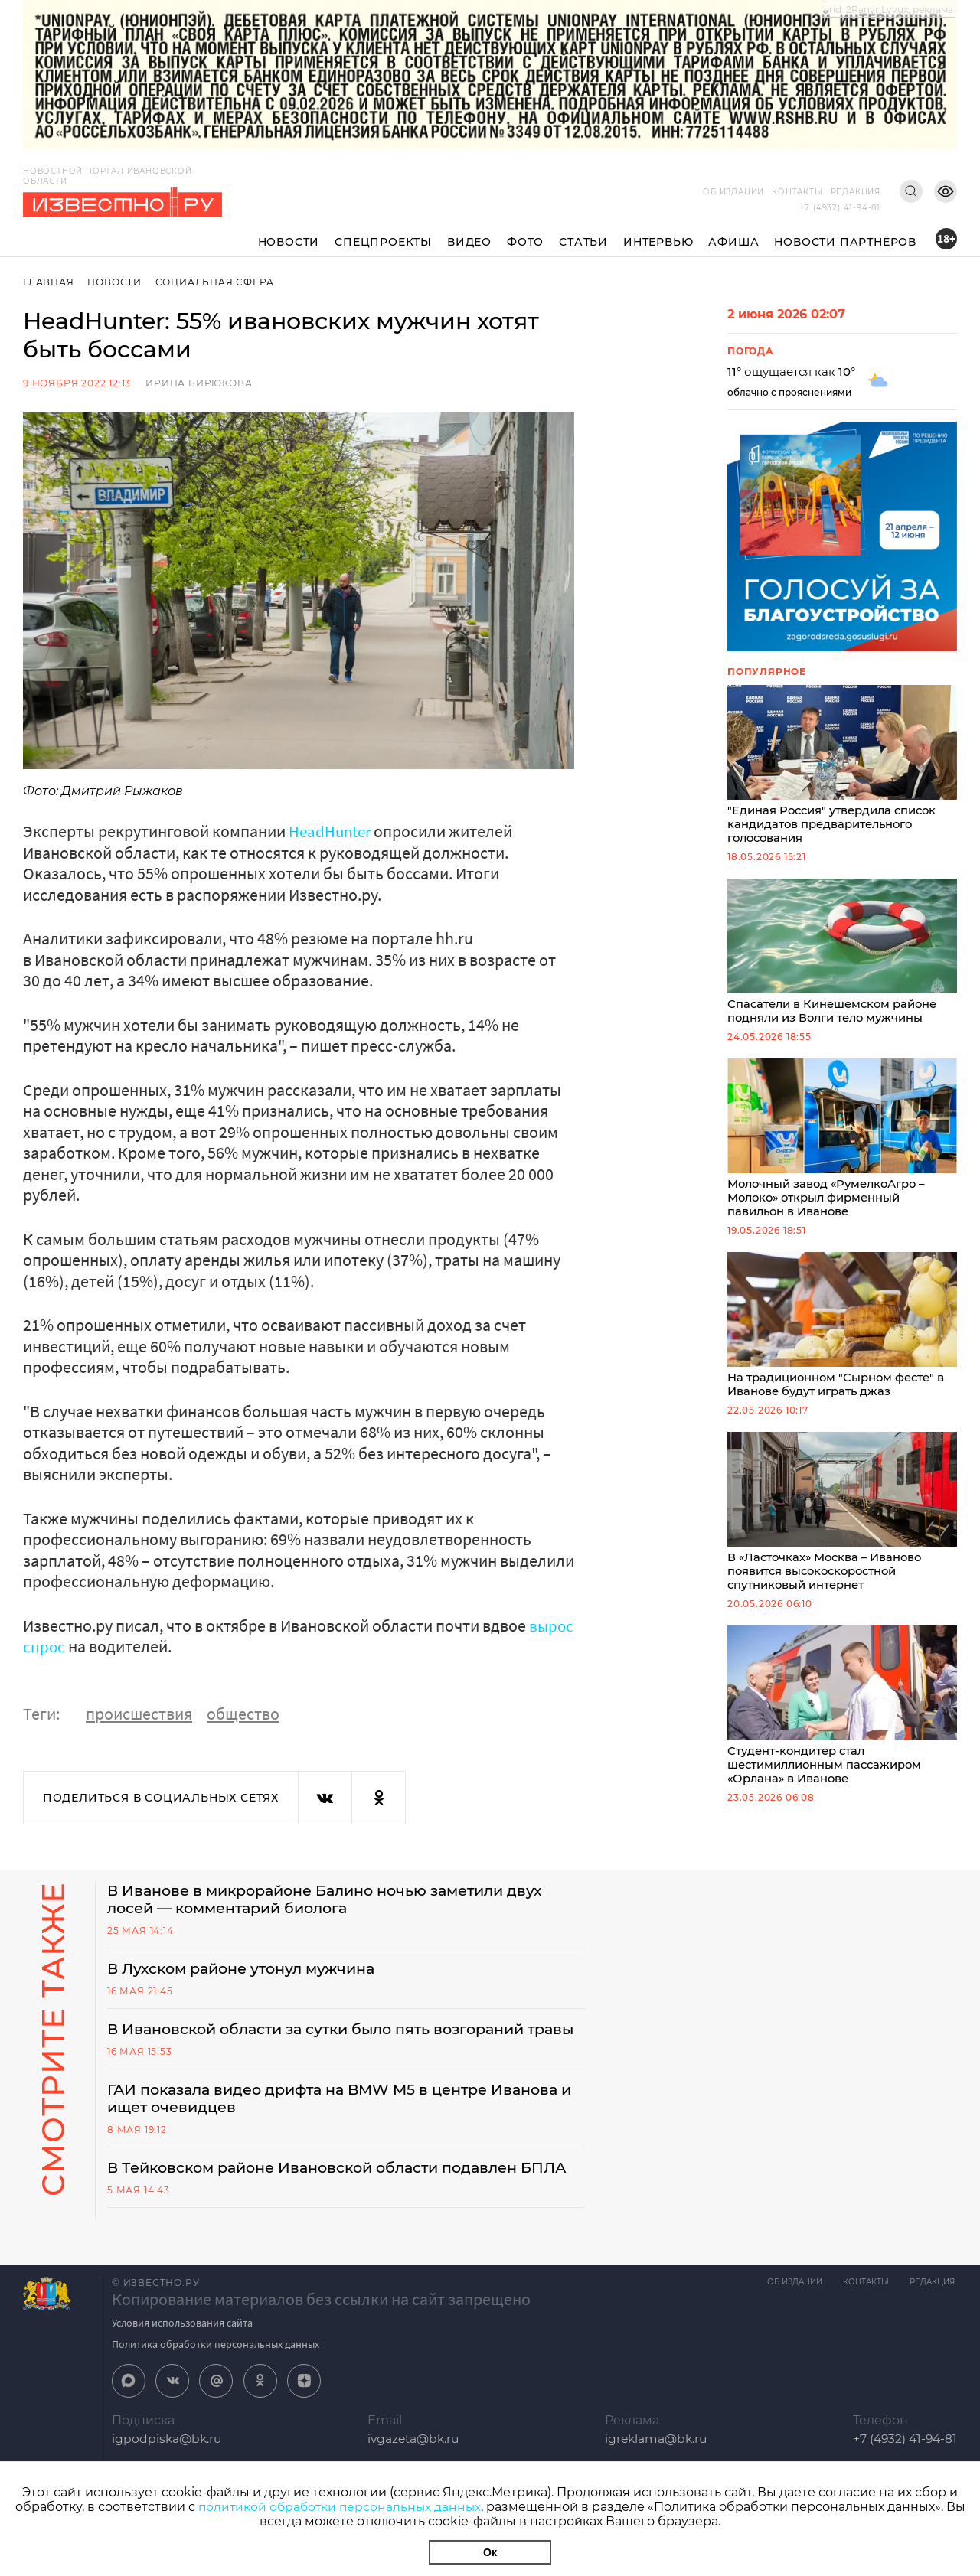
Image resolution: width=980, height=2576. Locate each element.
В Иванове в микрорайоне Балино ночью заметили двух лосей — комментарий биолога (337, 1899)
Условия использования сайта (182, 2364)
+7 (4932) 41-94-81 (840, 208)
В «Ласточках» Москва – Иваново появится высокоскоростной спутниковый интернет (842, 1521)
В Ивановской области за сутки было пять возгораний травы (327, 2040)
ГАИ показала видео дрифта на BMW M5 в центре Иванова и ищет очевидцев (345, 2120)
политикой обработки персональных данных (339, 2506)
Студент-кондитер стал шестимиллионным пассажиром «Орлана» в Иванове (842, 1716)
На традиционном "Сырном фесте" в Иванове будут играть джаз (842, 1332)
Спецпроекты (383, 242)
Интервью (658, 242)
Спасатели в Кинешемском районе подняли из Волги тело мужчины (842, 955)
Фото (525, 242)
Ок (490, 2552)
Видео (469, 242)
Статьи (583, 242)
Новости (289, 242)
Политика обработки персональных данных (215, 2385)
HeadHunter (331, 831)
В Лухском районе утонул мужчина (248, 1970)
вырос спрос (70, 1646)
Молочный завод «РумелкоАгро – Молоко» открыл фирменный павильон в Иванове (842, 1143)
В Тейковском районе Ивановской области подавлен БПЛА (324, 2199)
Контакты (797, 192)
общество (243, 1712)
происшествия (139, 1712)
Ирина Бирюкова (198, 383)
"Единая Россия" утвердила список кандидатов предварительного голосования (842, 766)
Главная (48, 282)
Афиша (733, 242)
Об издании (733, 192)
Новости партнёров (845, 242)
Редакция (855, 192)
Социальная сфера (216, 282)
